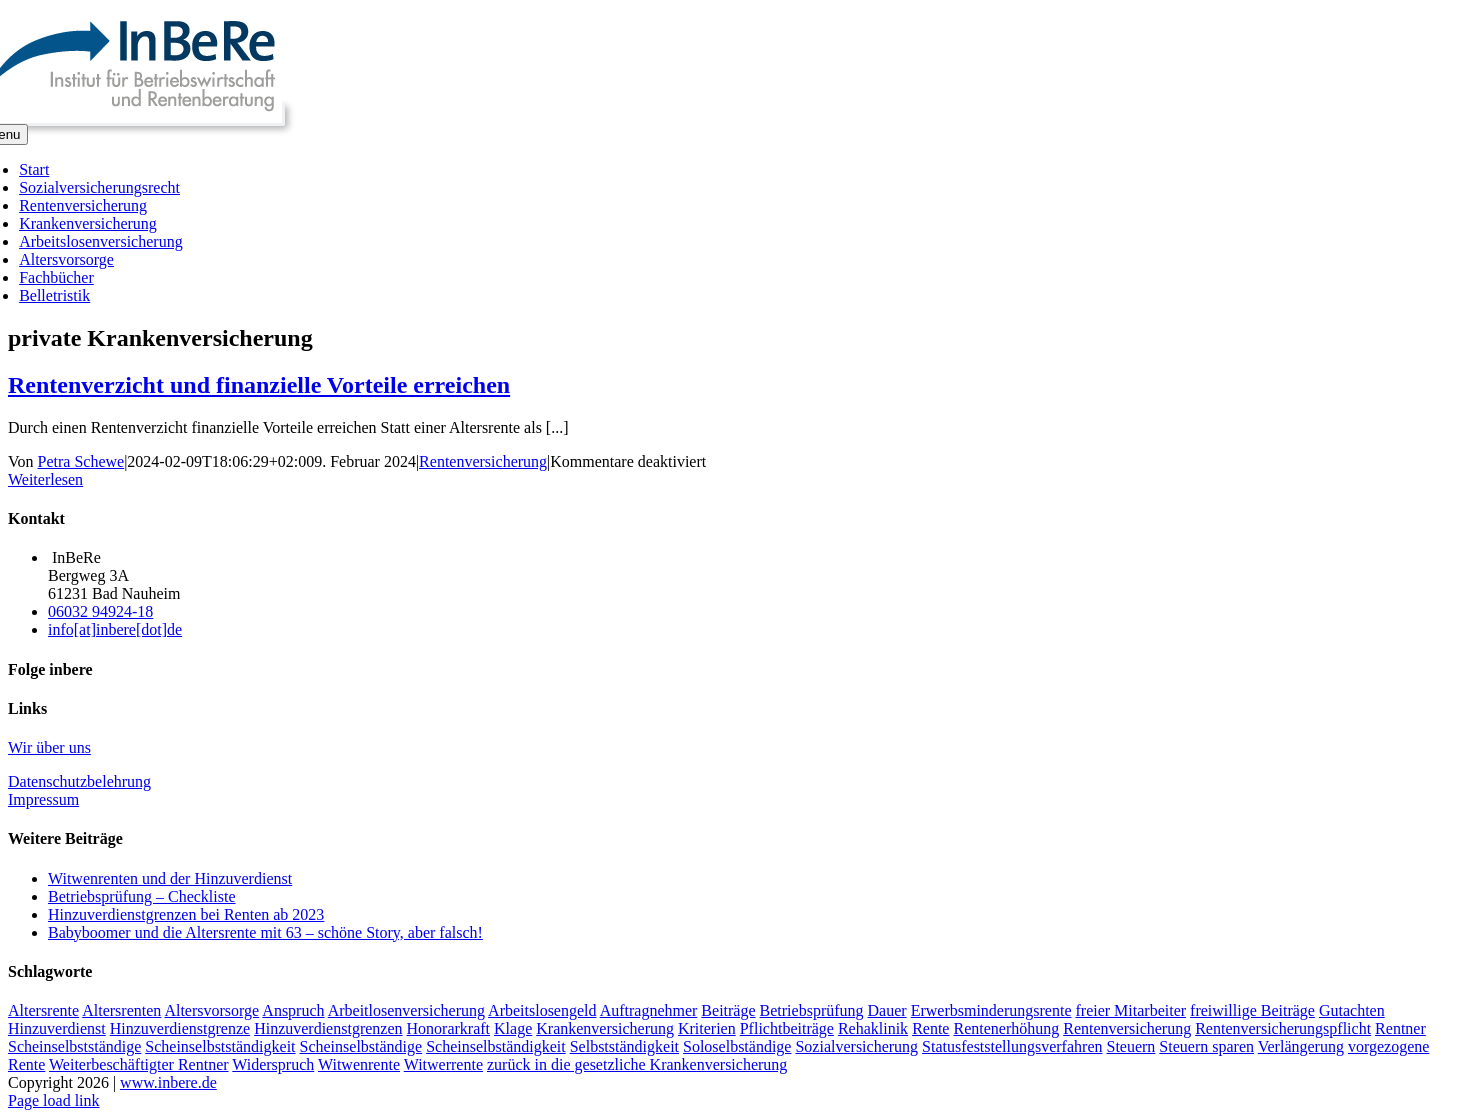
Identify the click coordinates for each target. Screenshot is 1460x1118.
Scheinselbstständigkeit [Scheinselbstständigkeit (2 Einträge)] (220, 1046)
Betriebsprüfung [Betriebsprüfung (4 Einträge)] (812, 1010)
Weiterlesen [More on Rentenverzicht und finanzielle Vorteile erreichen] (45, 479)
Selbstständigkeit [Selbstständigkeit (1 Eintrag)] (624, 1046)
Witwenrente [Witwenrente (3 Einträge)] (359, 1064)
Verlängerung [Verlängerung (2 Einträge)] (1301, 1046)
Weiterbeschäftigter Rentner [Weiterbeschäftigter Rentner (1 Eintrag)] (139, 1064)
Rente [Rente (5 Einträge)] (930, 1028)
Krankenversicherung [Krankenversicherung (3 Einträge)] (605, 1028)
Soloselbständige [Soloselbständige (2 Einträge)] (737, 1046)
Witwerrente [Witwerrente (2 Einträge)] (443, 1064)
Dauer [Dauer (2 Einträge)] (887, 1010)
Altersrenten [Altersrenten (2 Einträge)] (121, 1010)
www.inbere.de (168, 1082)
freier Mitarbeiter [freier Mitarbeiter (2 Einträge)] (1130, 1010)
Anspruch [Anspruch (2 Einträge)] (293, 1010)
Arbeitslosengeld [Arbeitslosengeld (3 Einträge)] (542, 1010)
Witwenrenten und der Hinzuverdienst (170, 878)
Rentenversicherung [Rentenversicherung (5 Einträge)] (1127, 1028)
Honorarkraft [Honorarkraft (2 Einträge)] (449, 1028)
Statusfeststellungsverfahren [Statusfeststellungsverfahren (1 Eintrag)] (1012, 1046)
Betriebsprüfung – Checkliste (142, 896)
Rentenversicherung (483, 461)
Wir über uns (49, 747)
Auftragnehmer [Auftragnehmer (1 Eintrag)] (649, 1010)
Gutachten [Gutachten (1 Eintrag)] (1352, 1010)
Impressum (43, 799)
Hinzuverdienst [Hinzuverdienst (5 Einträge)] (57, 1028)
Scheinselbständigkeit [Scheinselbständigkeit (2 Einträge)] (496, 1046)
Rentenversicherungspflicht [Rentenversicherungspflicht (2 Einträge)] (1283, 1028)
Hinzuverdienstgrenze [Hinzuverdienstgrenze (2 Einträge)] (180, 1028)
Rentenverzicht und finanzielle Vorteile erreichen (259, 385)
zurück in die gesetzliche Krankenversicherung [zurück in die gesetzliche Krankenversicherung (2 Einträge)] (637, 1064)
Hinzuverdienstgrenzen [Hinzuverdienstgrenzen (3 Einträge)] (328, 1028)
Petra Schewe (81, 461)
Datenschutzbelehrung (79, 781)
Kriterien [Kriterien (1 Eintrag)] (707, 1028)
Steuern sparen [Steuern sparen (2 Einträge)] (1206, 1046)
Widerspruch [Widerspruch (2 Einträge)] (273, 1064)
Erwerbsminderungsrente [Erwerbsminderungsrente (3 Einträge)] (991, 1010)
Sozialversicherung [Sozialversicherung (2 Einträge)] (856, 1046)
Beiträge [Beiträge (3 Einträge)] (728, 1010)
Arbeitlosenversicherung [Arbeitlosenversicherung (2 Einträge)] (406, 1010)
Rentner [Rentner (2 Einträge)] (1400, 1028)
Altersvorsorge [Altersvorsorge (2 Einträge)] (211, 1010)
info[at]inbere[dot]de (115, 629)
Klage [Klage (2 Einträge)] (513, 1028)
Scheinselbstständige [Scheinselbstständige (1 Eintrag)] (74, 1046)
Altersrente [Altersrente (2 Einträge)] (43, 1010)
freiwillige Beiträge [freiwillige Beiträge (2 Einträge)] (1252, 1010)
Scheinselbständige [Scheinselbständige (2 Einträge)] (361, 1046)
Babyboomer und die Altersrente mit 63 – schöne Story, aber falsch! (265, 932)
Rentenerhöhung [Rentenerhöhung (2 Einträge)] (1006, 1028)
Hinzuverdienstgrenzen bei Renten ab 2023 (186, 914)
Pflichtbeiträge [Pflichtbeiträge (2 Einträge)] (787, 1028)
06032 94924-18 (100, 611)
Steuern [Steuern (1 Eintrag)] (1130, 1046)
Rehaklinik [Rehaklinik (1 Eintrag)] (873, 1028)
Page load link (54, 1100)
